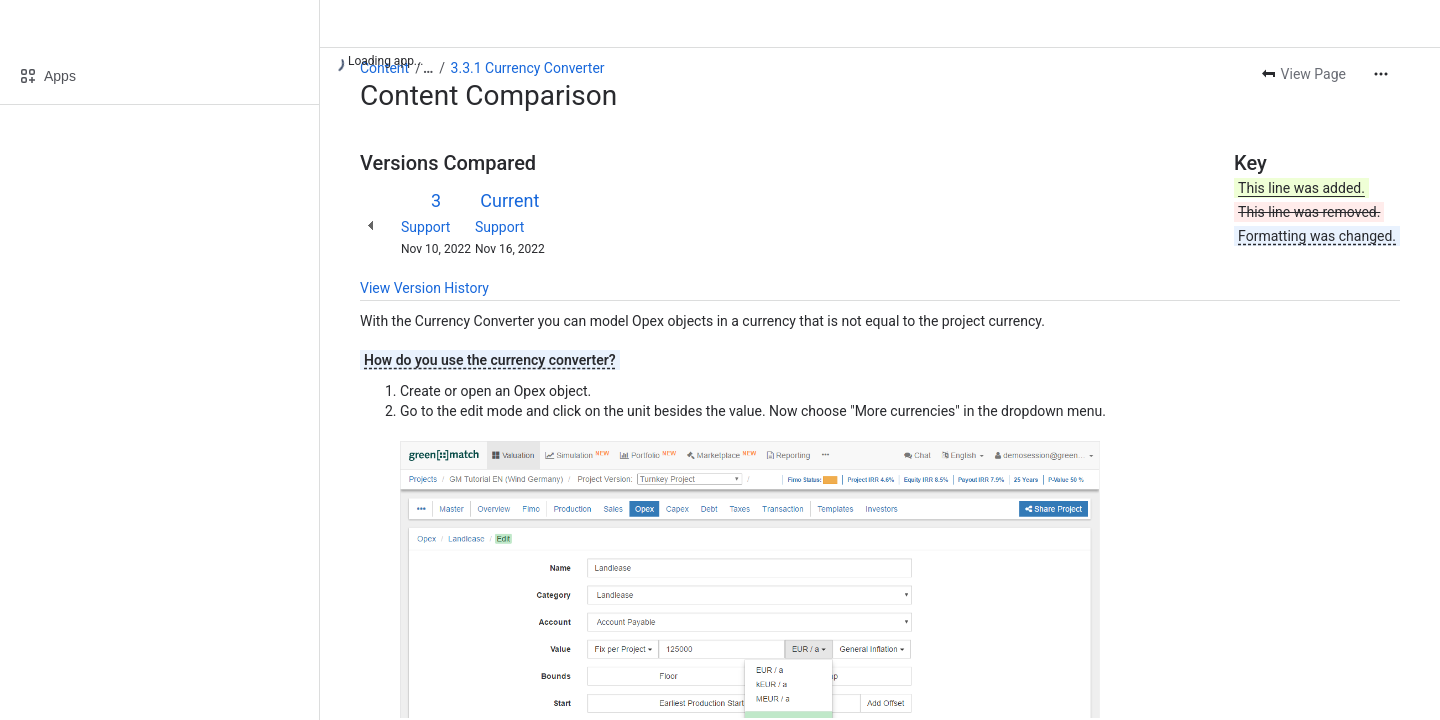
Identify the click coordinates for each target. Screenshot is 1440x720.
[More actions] (1381, 74)
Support (425, 227)
